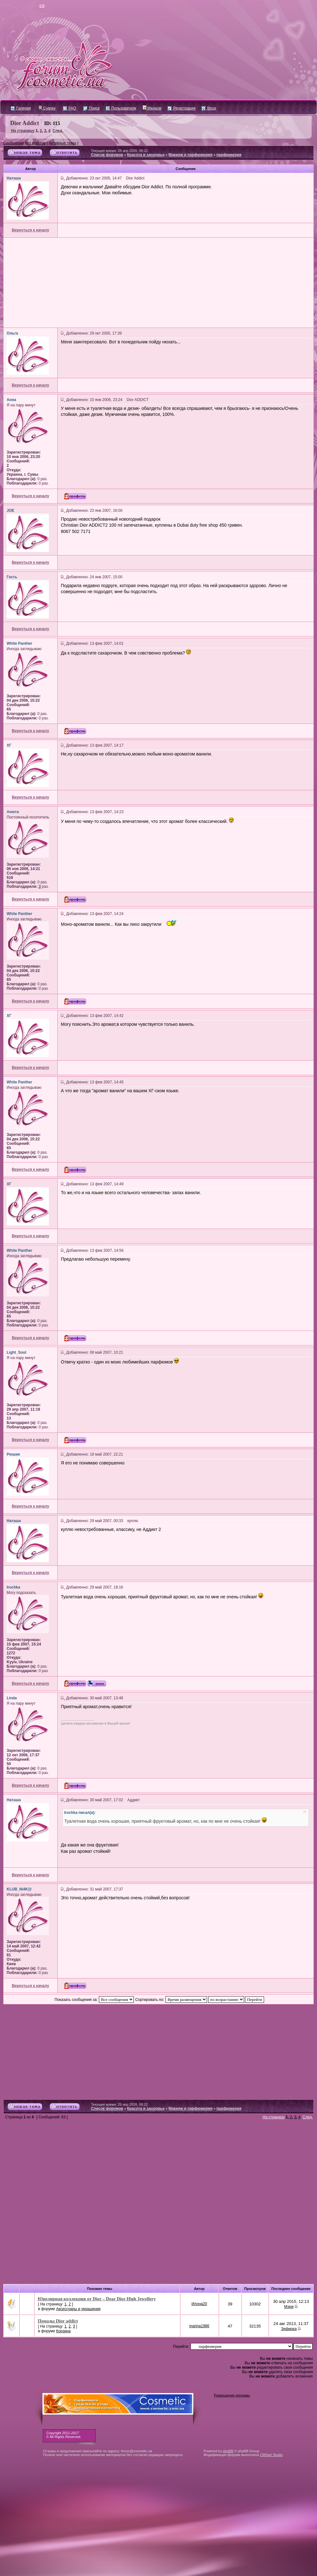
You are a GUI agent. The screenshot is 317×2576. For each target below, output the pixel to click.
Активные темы (62, 143)
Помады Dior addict (58, 2320)
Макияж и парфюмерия (191, 155)
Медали (152, 108)
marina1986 (199, 2326)
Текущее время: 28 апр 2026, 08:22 (119, 151)
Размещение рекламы (232, 2395)
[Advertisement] (158, 282)
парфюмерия (229, 155)
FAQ (69, 108)
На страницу (23, 130)
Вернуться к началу (30, 230)
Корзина (63, 2331)
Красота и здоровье (146, 155)
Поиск (91, 108)
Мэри (289, 2306)
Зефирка (288, 2329)
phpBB (228, 2451)
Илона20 (199, 2304)
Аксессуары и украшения (78, 2309)
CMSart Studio (271, 2455)
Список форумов (107, 155)
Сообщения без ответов (24, 143)
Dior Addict (24, 123)
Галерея (21, 108)
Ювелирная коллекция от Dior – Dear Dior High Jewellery (97, 2298)
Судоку (47, 108)
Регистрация (181, 108)
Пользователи (121, 108)
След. (58, 130)
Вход (209, 108)
